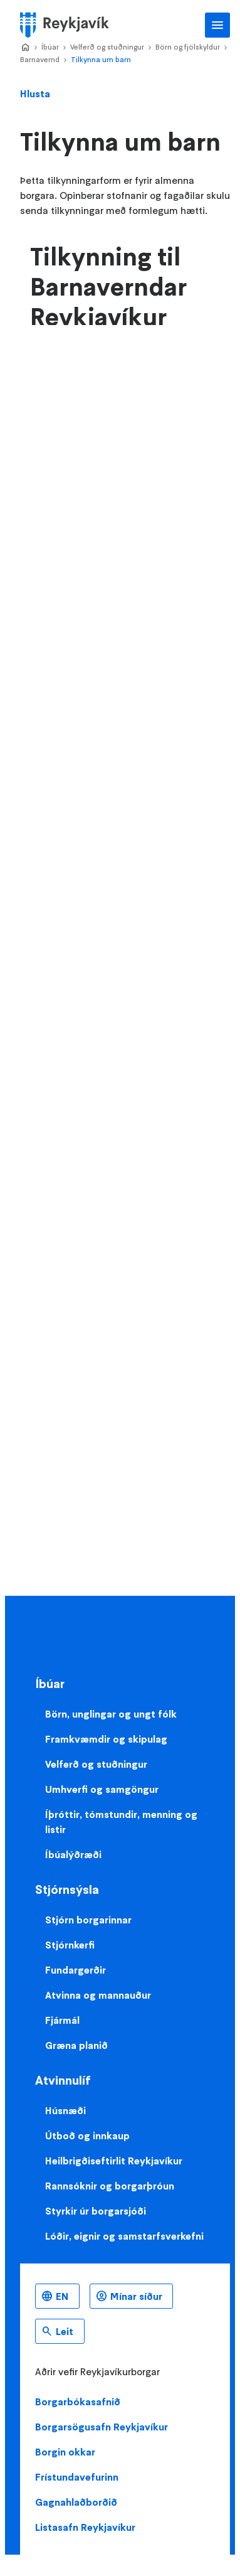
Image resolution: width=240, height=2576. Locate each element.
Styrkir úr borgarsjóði (95, 2211)
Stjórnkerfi (70, 1944)
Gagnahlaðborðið (76, 2502)
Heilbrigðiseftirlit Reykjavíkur (113, 2160)
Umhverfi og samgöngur (102, 1789)
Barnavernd (40, 59)
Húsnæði (65, 2110)
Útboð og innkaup (87, 2135)
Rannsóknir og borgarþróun (109, 2185)
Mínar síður (136, 2296)
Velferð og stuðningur (107, 46)
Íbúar (50, 46)
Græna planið (76, 2045)
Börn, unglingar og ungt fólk (111, 1714)
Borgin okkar (65, 2451)
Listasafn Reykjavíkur (85, 2527)
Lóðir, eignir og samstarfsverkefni (124, 2236)
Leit (64, 2331)
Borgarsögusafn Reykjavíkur (101, 2426)
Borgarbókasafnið (77, 2401)
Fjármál (62, 2020)
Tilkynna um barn (101, 59)
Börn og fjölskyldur (187, 46)
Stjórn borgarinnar (88, 1919)
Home (25, 47)
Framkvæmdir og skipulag (106, 1739)
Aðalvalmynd (217, 25)
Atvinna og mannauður (98, 1995)
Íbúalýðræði (73, 1854)
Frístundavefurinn (76, 2477)
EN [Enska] (62, 2296)
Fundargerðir (75, 1970)
